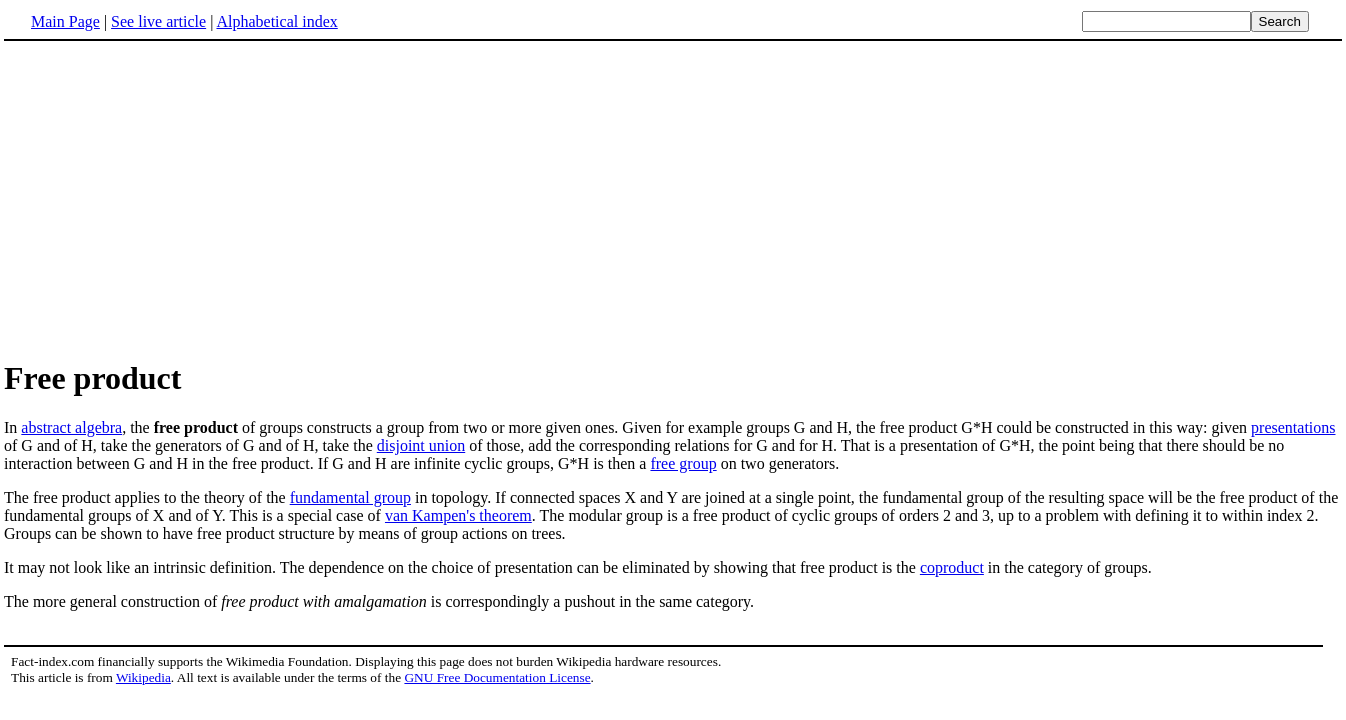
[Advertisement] (673, 199)
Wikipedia (143, 677)
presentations (1293, 427)
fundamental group (350, 497)
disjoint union (421, 445)
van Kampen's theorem (458, 515)
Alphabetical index (276, 21)
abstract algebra (71, 427)
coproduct (952, 567)
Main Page (65, 21)
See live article (158, 21)
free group (683, 463)
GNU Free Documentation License (497, 677)
